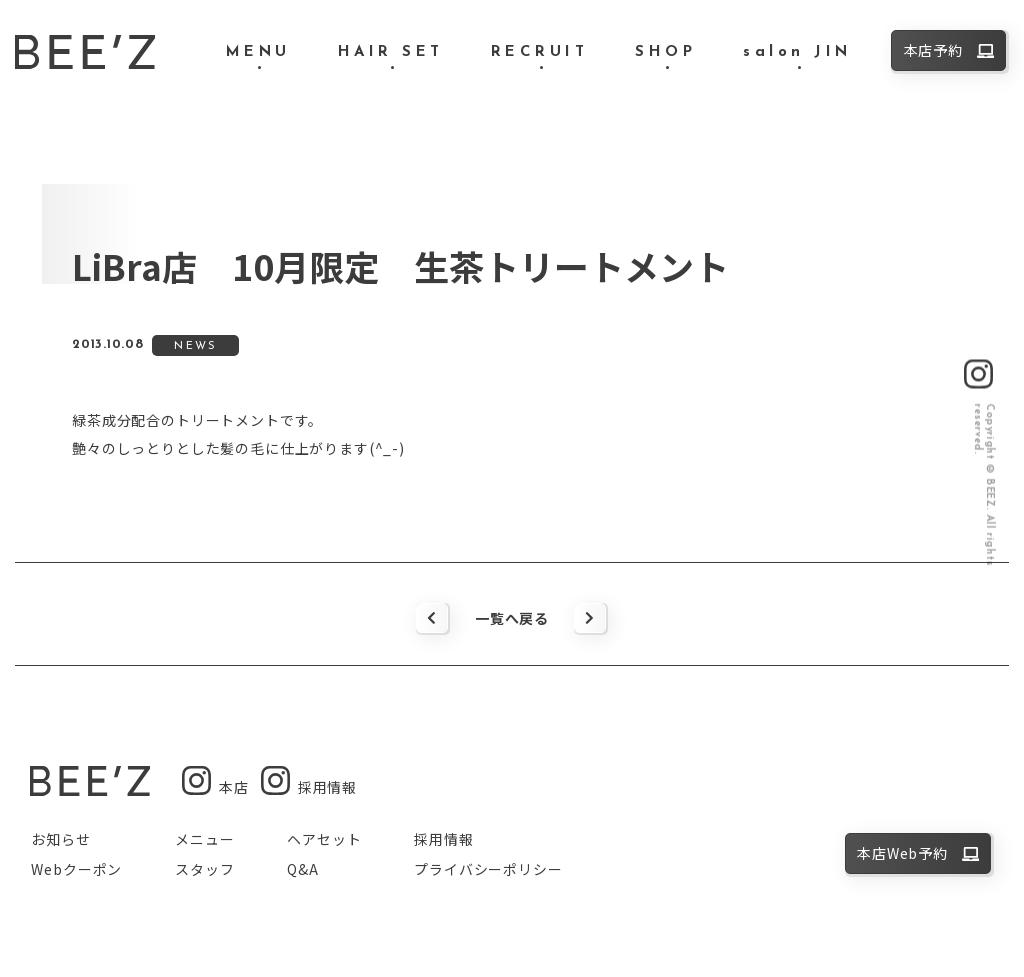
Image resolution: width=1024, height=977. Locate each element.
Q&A (303, 869)
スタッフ (204, 869)
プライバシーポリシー (488, 869)
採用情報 (443, 839)
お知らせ (60, 839)
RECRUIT (540, 52)
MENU (258, 52)
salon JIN (797, 52)
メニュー (204, 839)
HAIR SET (391, 52)
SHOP (665, 52)
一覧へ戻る (512, 618)
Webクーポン (76, 869)
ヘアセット (324, 839)
